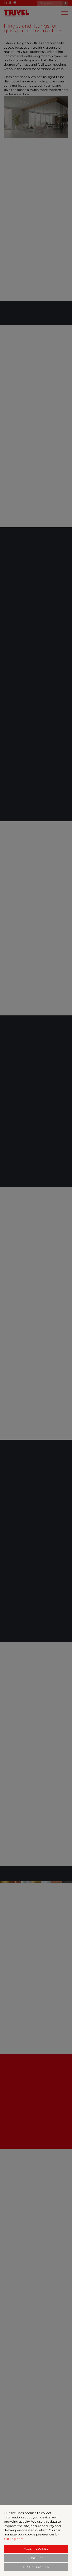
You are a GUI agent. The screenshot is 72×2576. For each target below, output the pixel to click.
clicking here (14, 2539)
